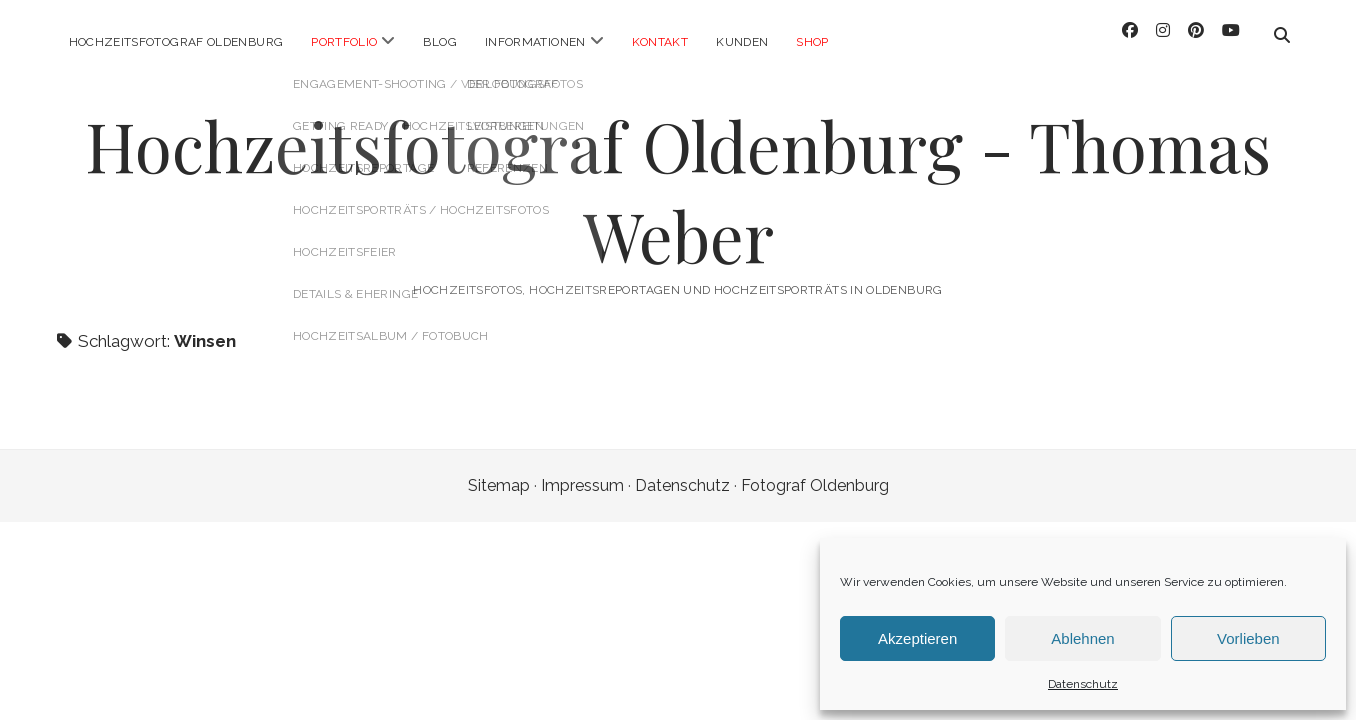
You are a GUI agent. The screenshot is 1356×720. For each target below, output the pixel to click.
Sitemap (499, 474)
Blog (439, 42)
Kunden (742, 42)
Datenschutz (1083, 684)
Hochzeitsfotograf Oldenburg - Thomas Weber (678, 179)
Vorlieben (1248, 638)
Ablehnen (1082, 638)
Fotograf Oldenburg (815, 474)
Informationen (535, 42)
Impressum (582, 474)
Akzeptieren (917, 638)
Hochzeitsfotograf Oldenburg (176, 42)
